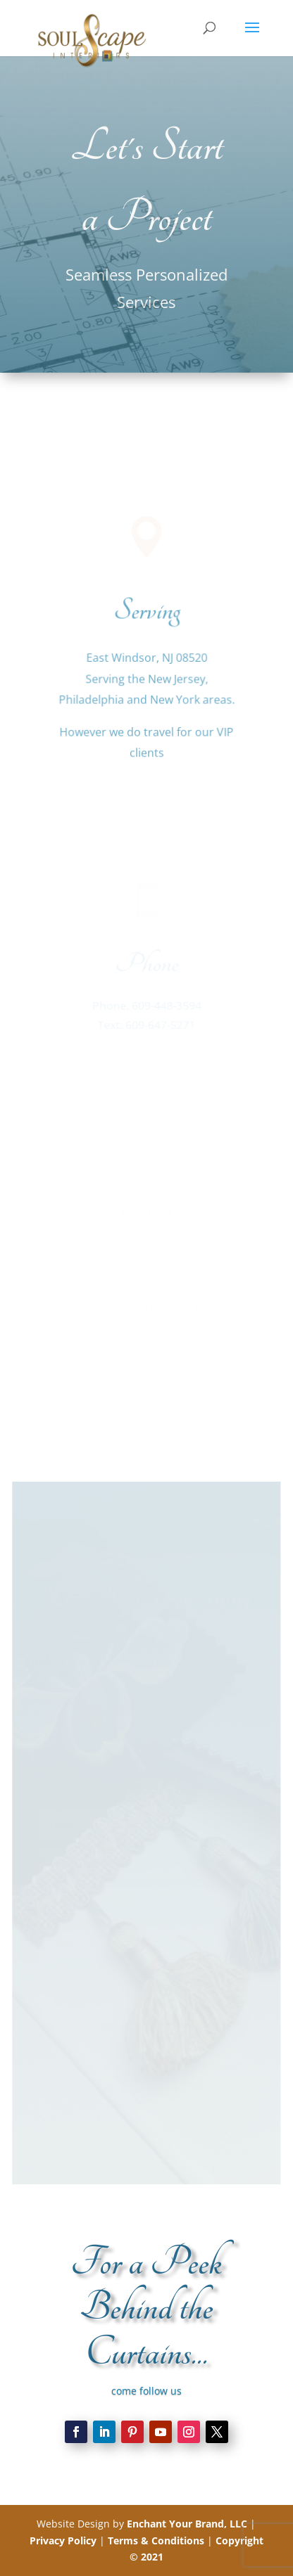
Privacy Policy (63, 2540)
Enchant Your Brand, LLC (187, 2523)
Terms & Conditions (156, 2540)
